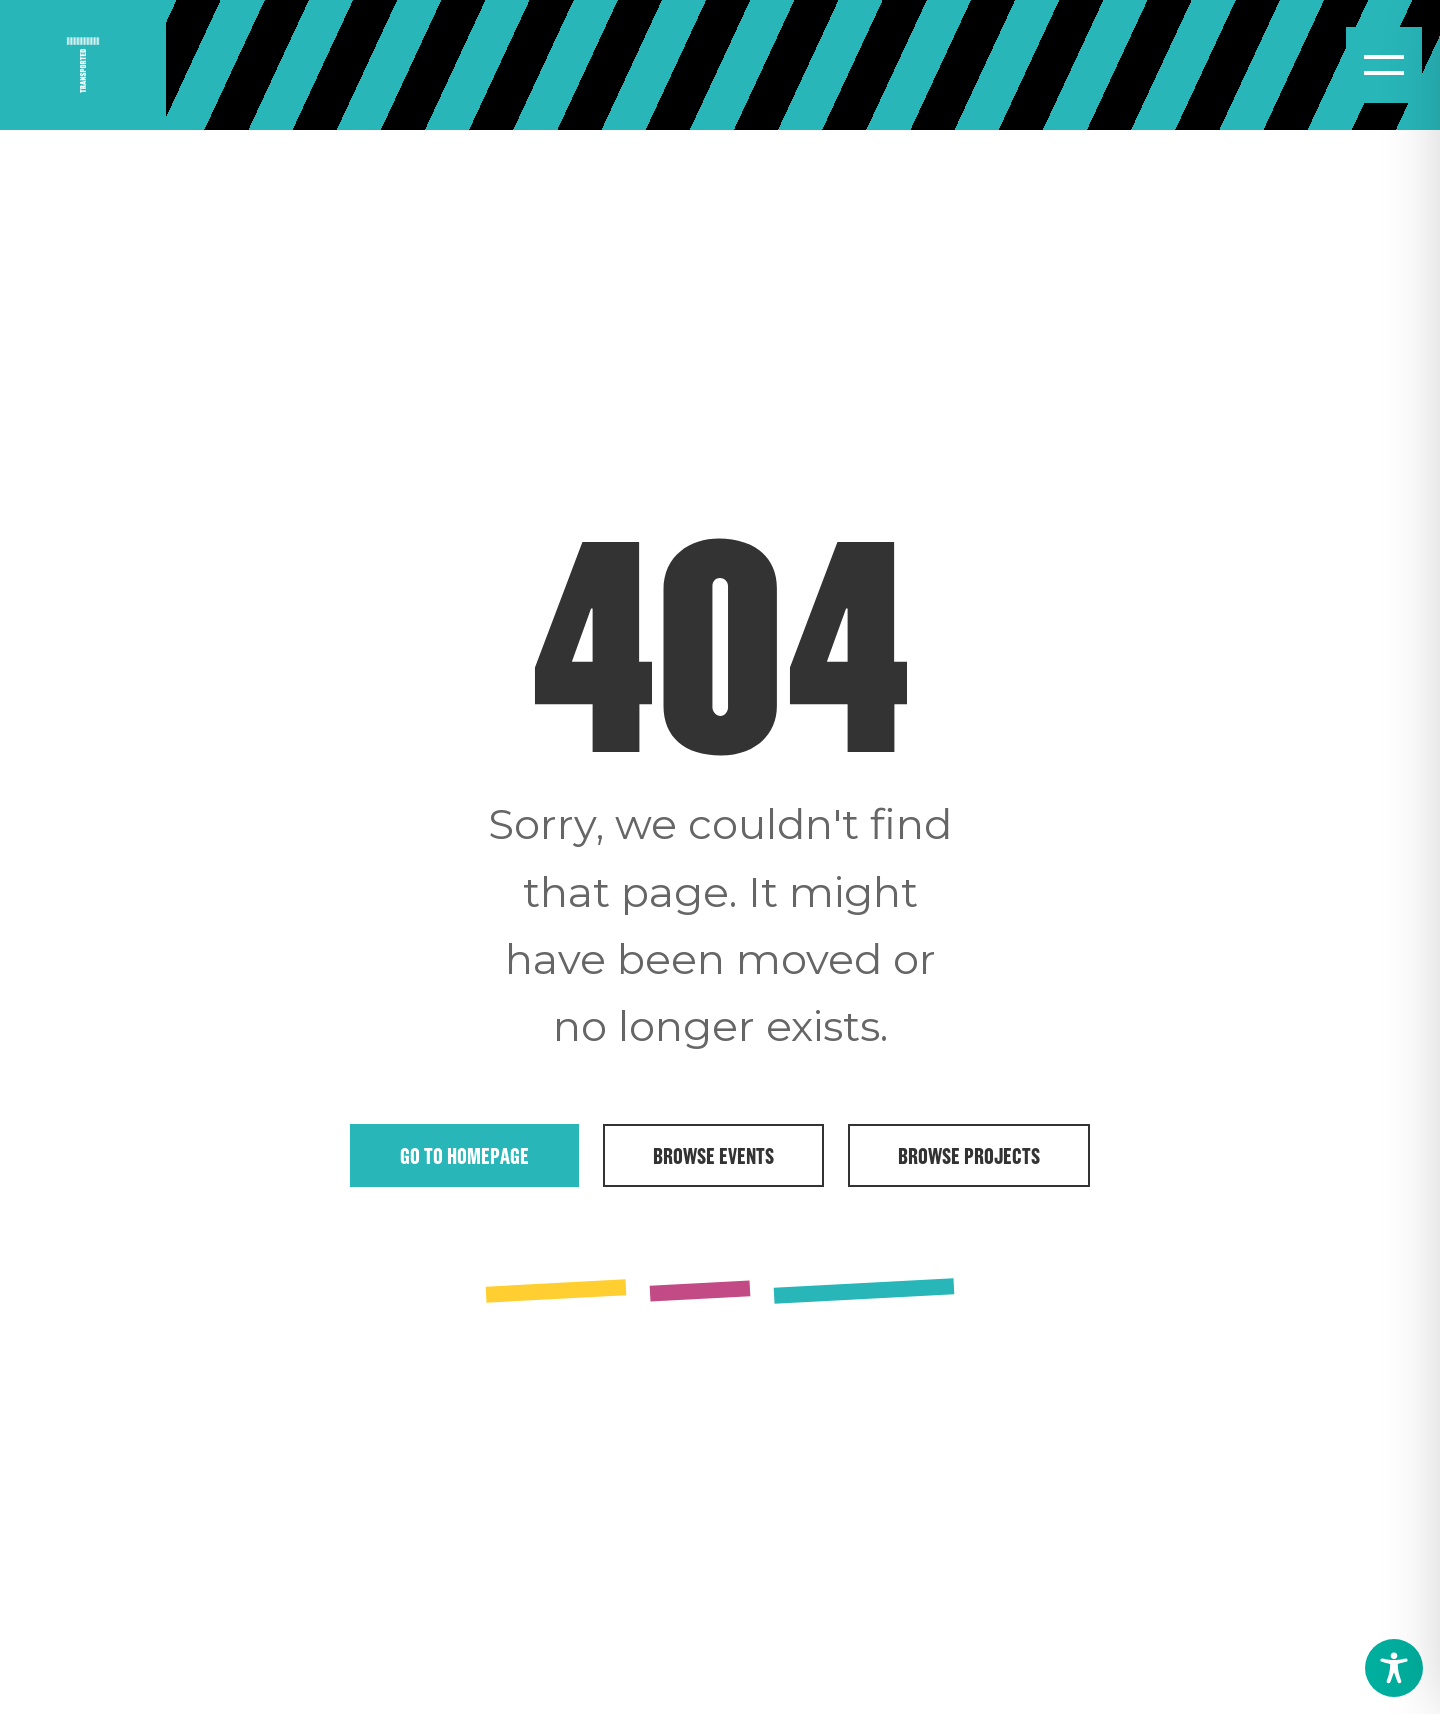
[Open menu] (1384, 65)
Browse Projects (969, 1155)
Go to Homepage (464, 1155)
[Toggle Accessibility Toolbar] (1394, 1668)
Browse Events (713, 1155)
